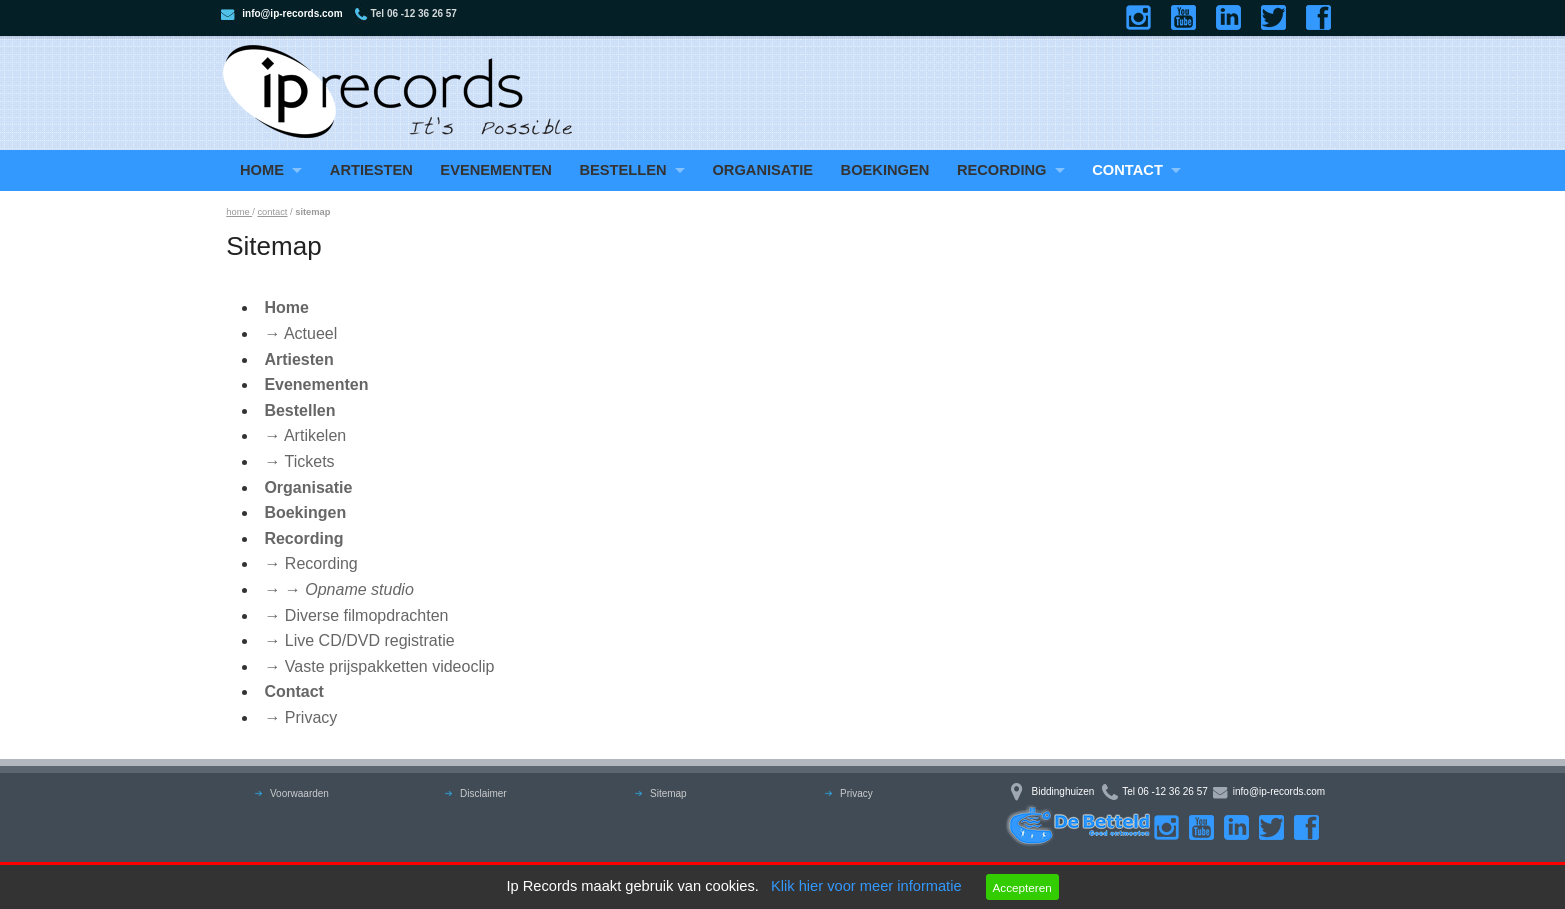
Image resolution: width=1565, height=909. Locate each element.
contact (272, 212)
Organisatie (762, 170)
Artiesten (371, 170)
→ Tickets (299, 461)
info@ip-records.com (292, 13)
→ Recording (310, 563)
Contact (1127, 170)
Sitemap (668, 793)
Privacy (856, 793)
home (239, 212)
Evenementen (496, 170)
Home (262, 170)
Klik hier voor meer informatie (866, 886)
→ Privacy (300, 717)
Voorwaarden (299, 793)
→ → (338, 589)
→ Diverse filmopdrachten (356, 615)
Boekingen (885, 170)
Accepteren (1021, 887)
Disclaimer (483, 793)
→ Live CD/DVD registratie (359, 640)
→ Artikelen (305, 435)
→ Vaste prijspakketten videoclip (379, 666)
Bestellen (622, 170)
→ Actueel (300, 333)
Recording (1002, 170)
